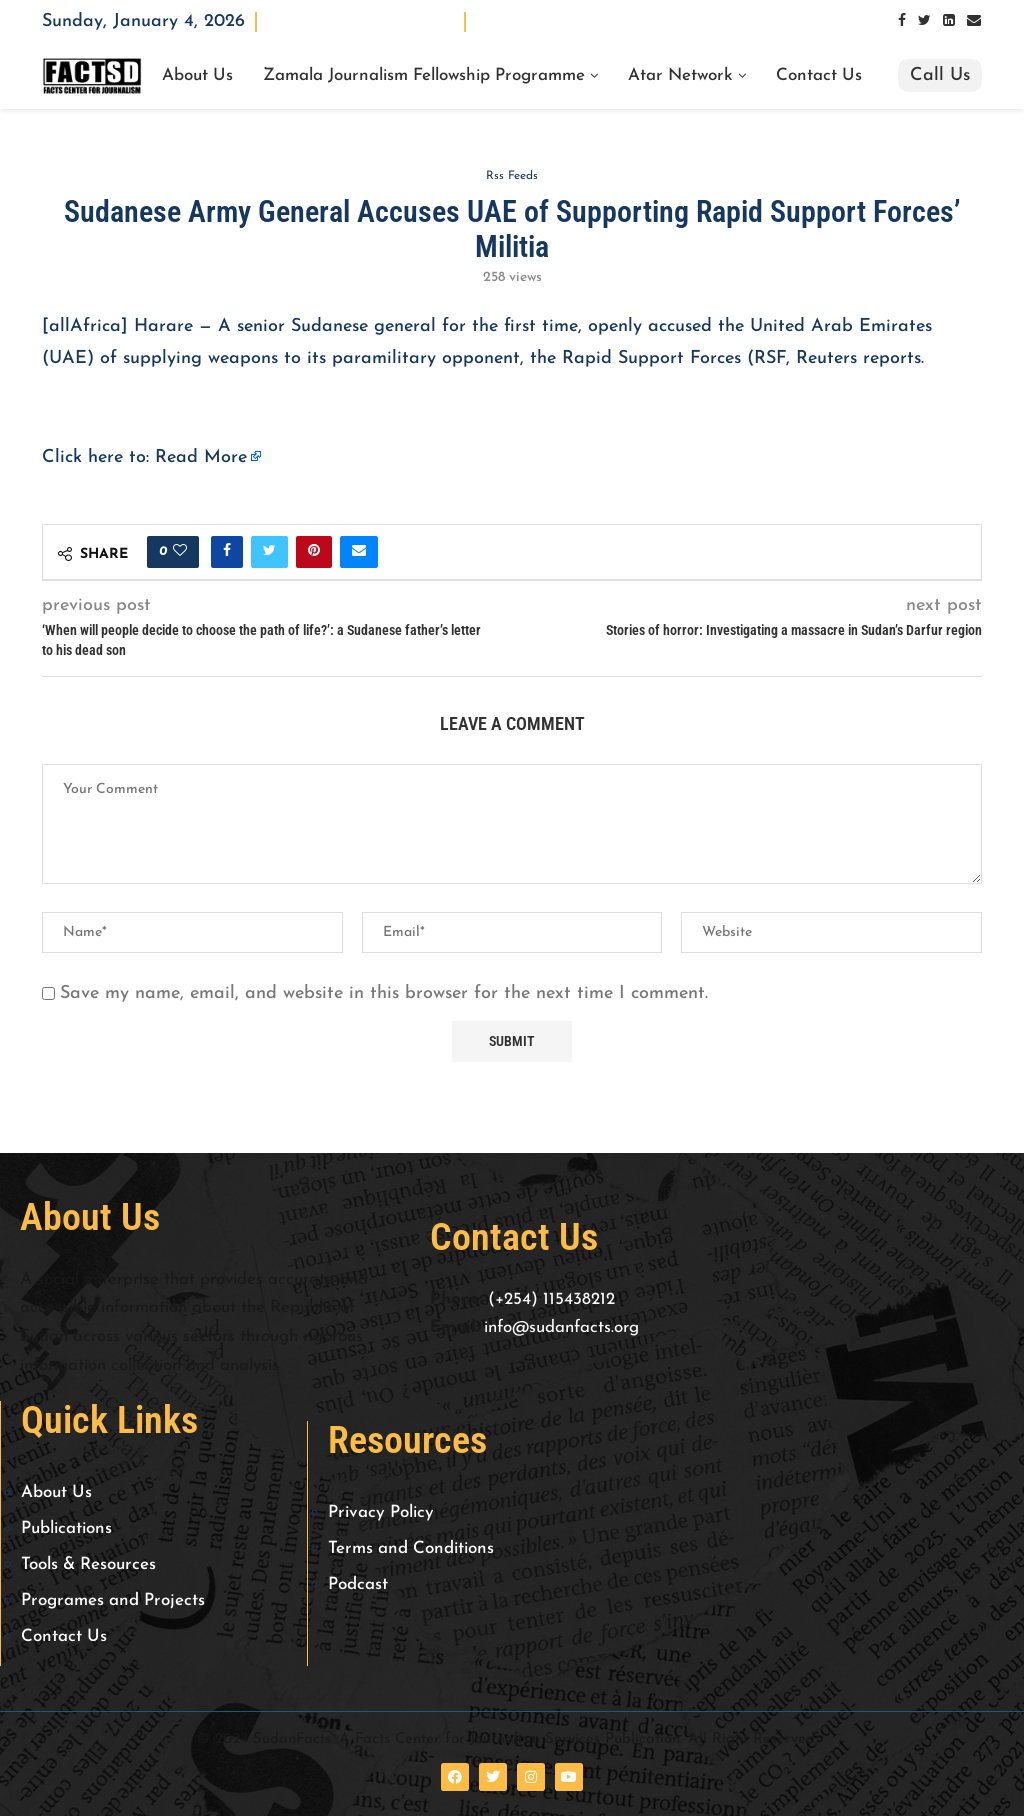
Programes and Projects (113, 1601)
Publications (66, 1529)
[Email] (974, 21)
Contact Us (819, 76)
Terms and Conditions (411, 1549)
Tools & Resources (88, 1565)
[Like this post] (180, 554)
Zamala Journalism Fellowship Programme (424, 76)
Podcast (358, 1585)
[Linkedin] (949, 21)
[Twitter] (924, 21)
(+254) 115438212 (551, 1300)
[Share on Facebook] (227, 554)
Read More (201, 458)
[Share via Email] (359, 554)
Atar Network (680, 76)
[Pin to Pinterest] (314, 554)
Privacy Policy (381, 1513)
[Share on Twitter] (269, 554)
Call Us (940, 75)
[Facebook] (902, 21)
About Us (197, 76)
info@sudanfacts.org (561, 1329)
